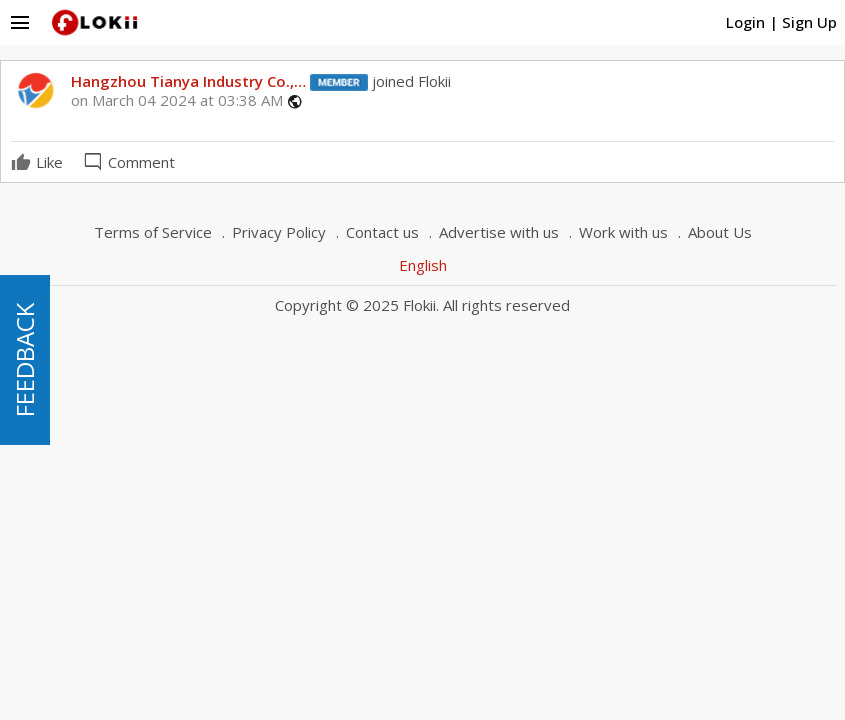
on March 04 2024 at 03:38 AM (177, 100)
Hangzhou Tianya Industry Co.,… (188, 81)
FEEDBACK (24, 360)
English (423, 265)
